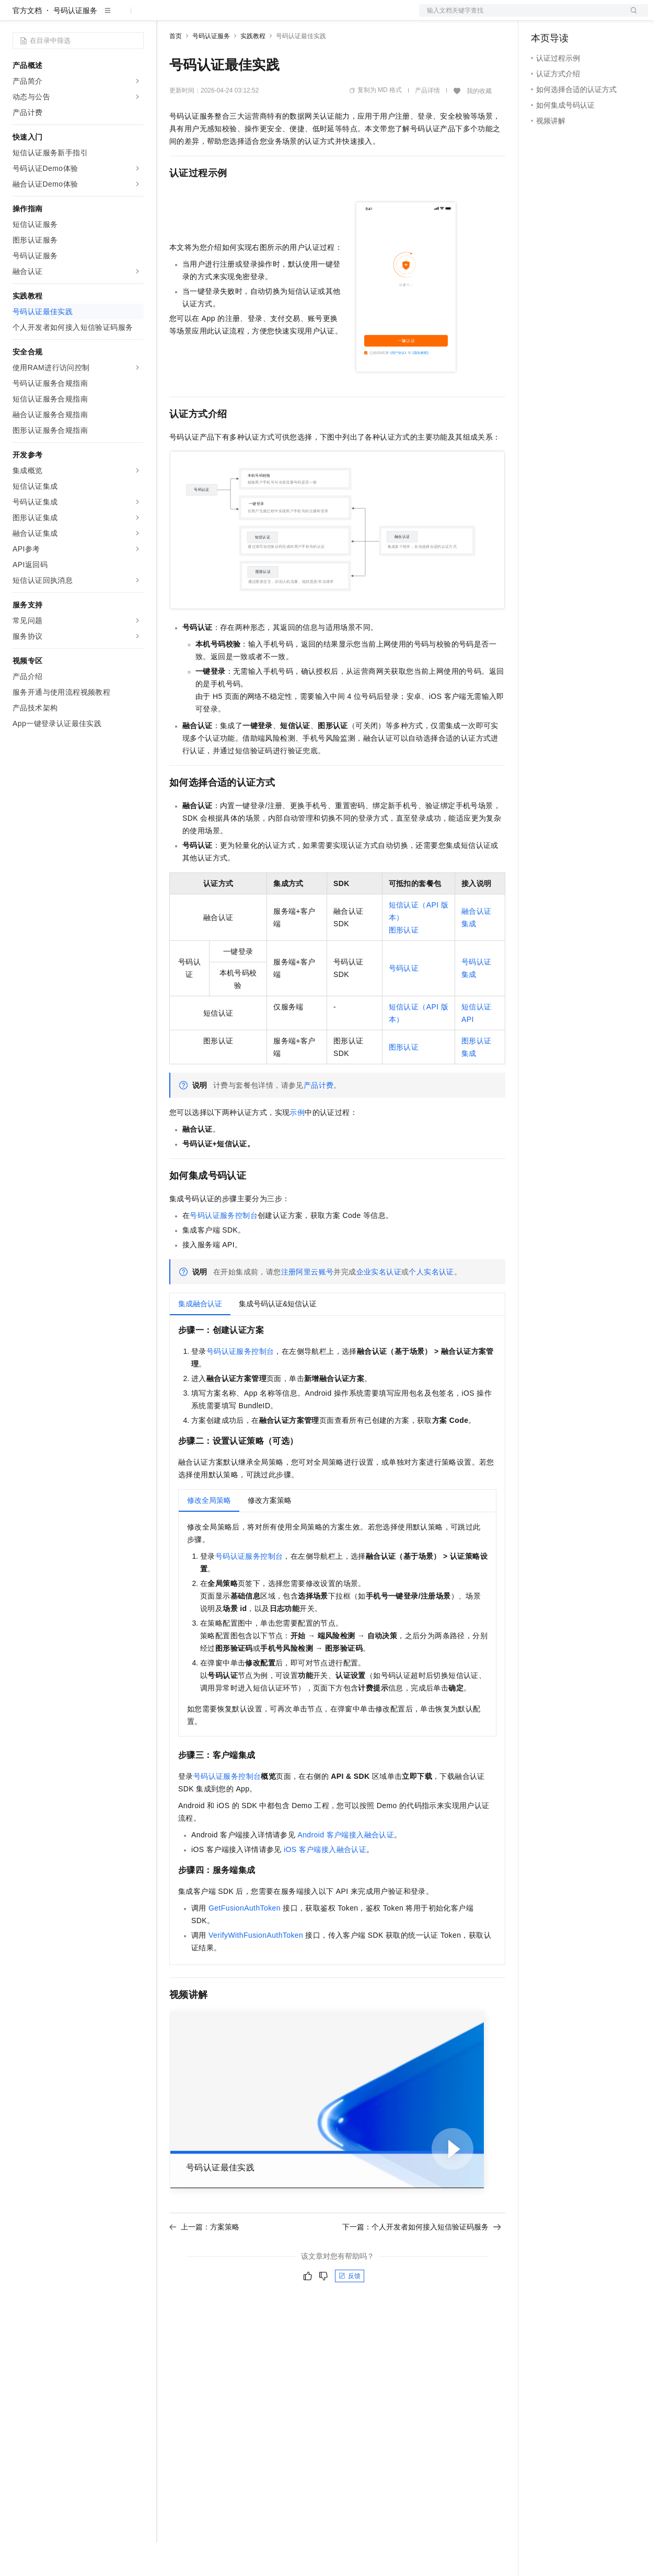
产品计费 (319, 1118)
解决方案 (168, 17)
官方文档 (27, 44)
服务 (308, 17)
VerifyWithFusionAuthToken (255, 1968)
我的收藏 (479, 124)
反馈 (350, 2309)
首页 (175, 69)
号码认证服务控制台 (224, 1249)
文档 (520, 16)
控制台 (567, 16)
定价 (225, 17)
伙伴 (283, 17)
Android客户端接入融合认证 (345, 1868)
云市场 (254, 17)
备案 (542, 16)
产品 (136, 17)
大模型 (107, 17)
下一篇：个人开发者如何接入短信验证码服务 (421, 2260)
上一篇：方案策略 (204, 2260)
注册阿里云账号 (307, 1305)
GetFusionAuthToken (244, 1941)
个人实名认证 (431, 1305)
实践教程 (252, 69)
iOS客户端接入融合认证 (325, 1883)
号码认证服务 (75, 44)
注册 (592, 16)
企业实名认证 (378, 1305)
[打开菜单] (16, 16)
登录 (630, 16)
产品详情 (427, 124)
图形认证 (404, 963)
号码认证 (404, 1001)
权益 (200, 17)
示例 (297, 1146)
